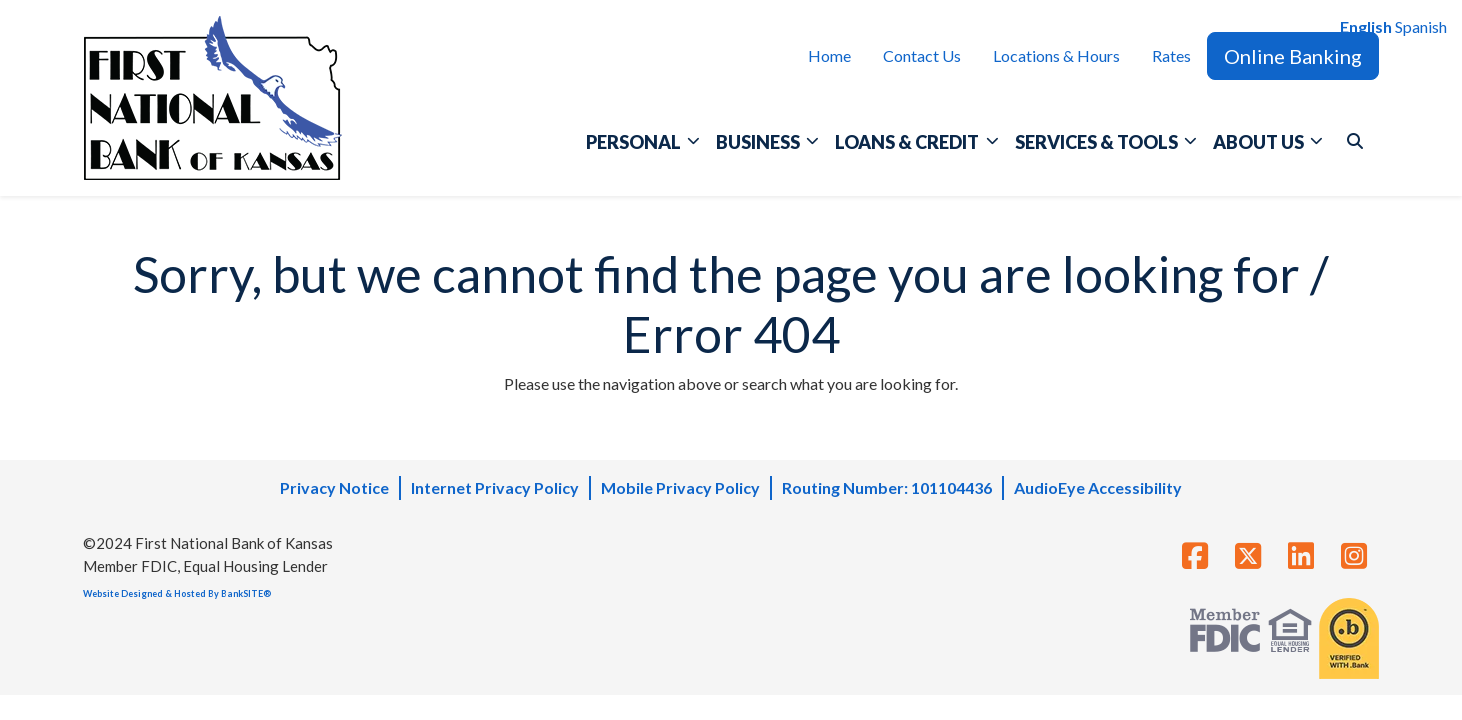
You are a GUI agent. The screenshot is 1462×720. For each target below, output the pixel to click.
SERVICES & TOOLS (1098, 142)
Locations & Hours (1056, 55)
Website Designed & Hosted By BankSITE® (177, 593)
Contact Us (922, 55)
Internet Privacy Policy (495, 487)
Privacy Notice (334, 487)
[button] (1355, 141)
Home (829, 55)
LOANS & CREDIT (908, 142)
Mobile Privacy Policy (680, 487)
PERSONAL (635, 142)
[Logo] (213, 98)
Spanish (1421, 26)
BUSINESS (759, 142)
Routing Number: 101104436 (887, 487)
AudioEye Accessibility (1098, 487)
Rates (1171, 55)
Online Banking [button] (1293, 56)
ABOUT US (1260, 142)
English (1366, 26)
